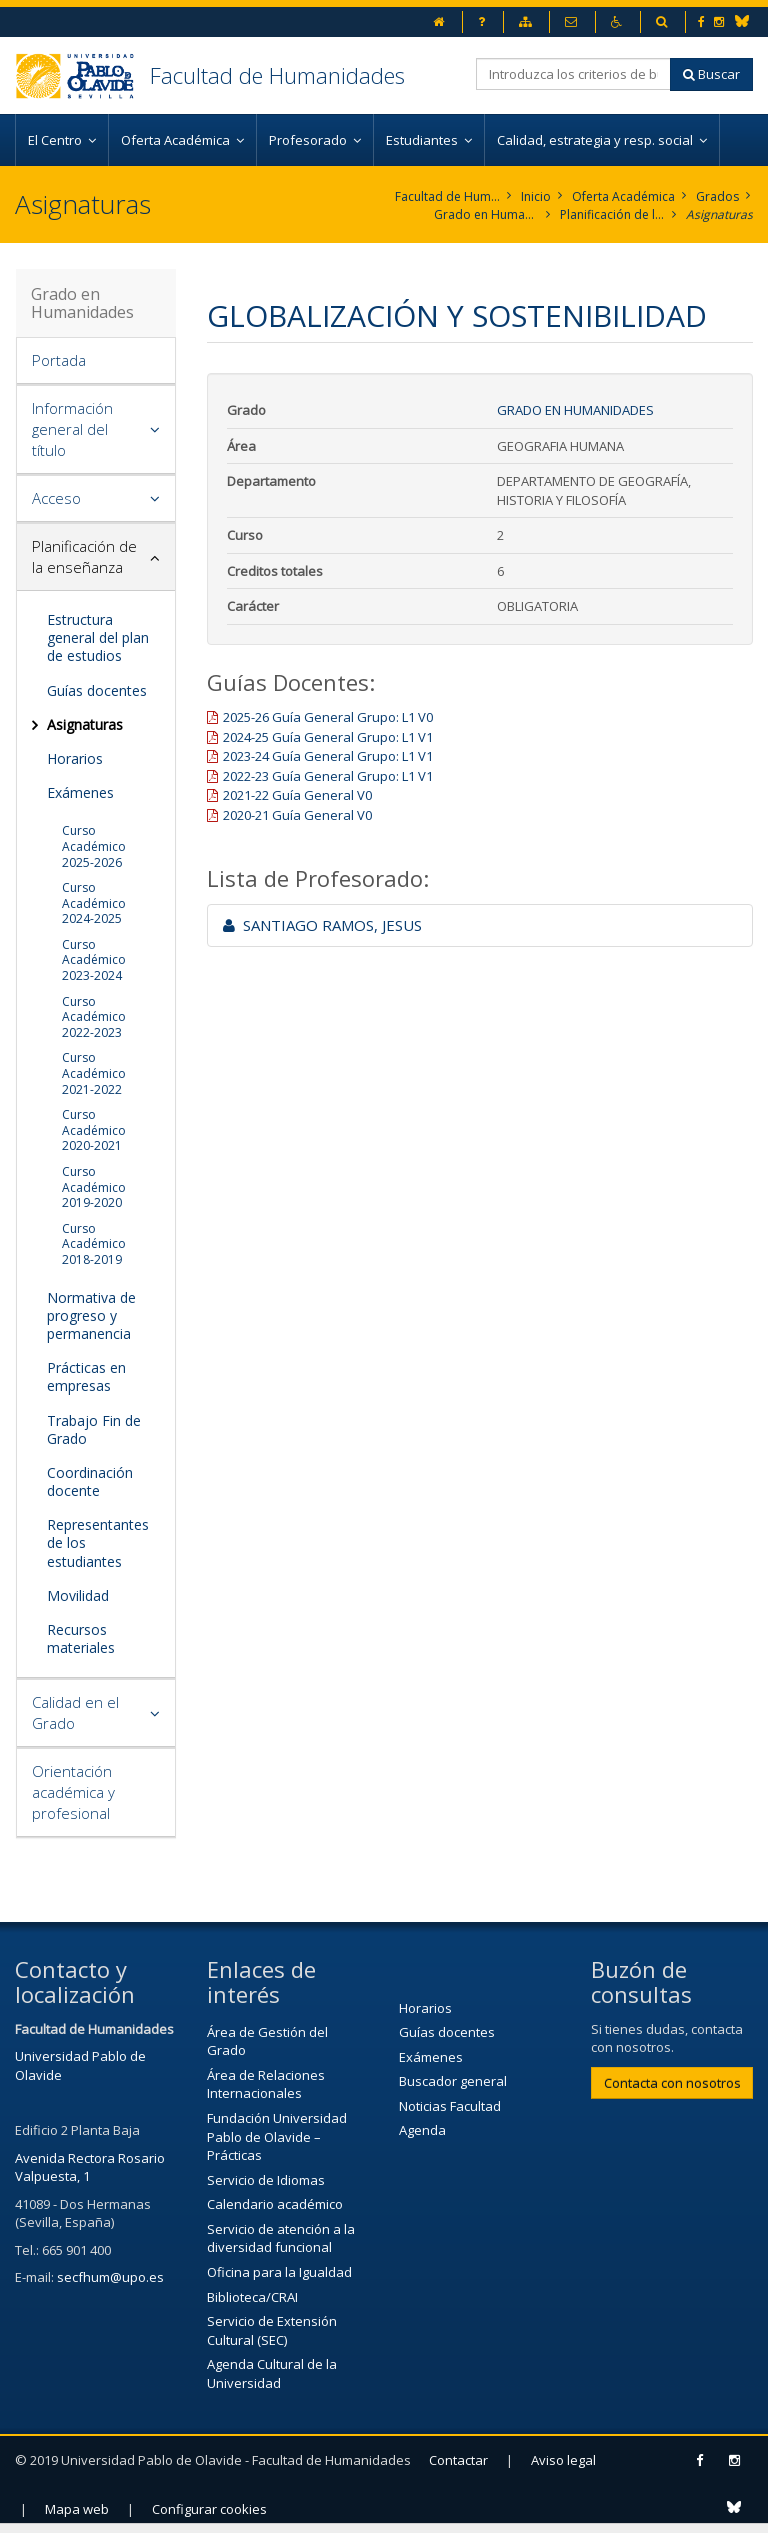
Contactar (458, 2460)
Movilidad (78, 1595)
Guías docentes (97, 690)
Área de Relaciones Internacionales (266, 2084)
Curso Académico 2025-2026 (94, 846)
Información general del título (72, 429)
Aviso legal (563, 2460)
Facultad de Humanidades (277, 75)
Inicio (536, 196)
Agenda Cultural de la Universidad (272, 2373)
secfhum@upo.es (110, 2277)
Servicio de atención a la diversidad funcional (281, 2238)
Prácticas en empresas (86, 1376)
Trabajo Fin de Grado (94, 1429)
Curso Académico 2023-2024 (94, 960)
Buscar (711, 74)
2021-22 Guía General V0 (297, 795)
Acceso (56, 498)
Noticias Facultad (450, 2106)
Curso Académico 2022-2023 (94, 1017)
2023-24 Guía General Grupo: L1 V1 (328, 756)
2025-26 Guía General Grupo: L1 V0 (328, 717)
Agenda (422, 2130)
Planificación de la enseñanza (612, 214)
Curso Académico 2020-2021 (94, 1130)
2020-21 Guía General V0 (297, 815)
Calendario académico (275, 2204)
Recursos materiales (81, 1638)
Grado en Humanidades (486, 214)
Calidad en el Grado (75, 1712)
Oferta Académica (623, 196)
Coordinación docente (90, 1481)
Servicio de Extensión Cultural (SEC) (272, 2330)
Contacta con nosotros (672, 2083)
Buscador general (453, 2081)
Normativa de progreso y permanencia (91, 1315)
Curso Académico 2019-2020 (94, 1187)
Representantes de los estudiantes (98, 1542)
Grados (717, 196)
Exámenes (80, 792)
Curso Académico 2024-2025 (94, 903)
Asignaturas (719, 214)
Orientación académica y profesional (73, 1792)
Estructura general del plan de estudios (98, 637)
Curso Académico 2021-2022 (94, 1073)
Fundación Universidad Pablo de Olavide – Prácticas (277, 2136)
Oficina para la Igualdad (279, 2272)
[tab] (96, 361)
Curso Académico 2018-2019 (94, 1244)
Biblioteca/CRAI (252, 2297)
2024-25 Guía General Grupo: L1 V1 (328, 737)
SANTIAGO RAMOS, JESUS (322, 925)
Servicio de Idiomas (266, 2180)
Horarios (75, 758)
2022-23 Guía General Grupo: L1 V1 (328, 776)
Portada (59, 360)
